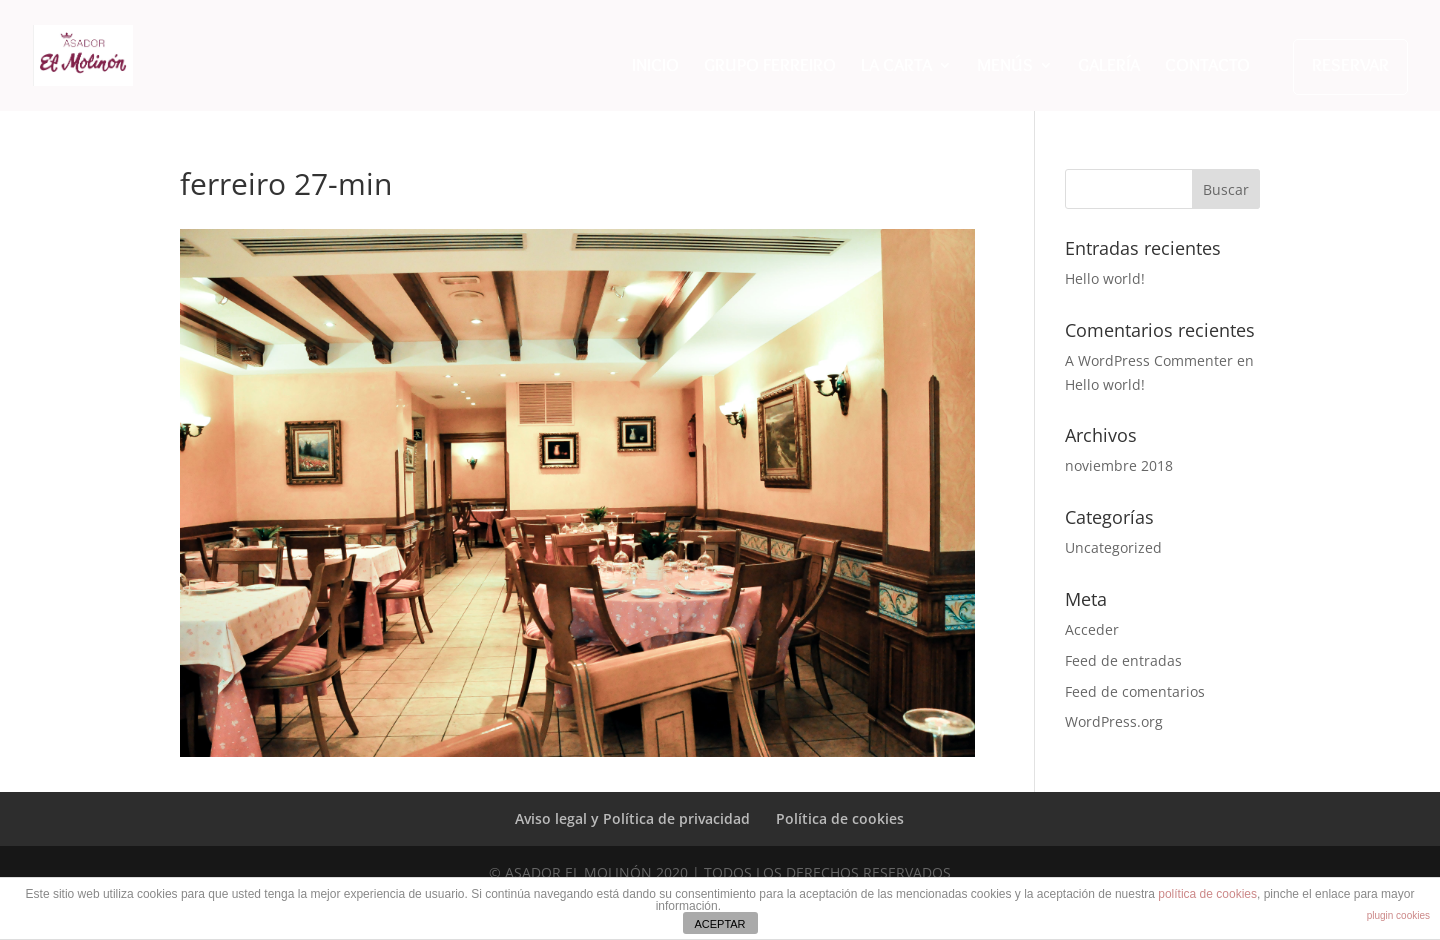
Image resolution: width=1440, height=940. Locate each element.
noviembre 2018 (1119, 465)
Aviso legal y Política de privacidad (632, 818)
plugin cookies (1398, 915)
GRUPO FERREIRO (770, 67)
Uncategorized (1113, 547)
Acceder (1092, 629)
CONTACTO (1207, 67)
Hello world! (1105, 278)
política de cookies (1207, 894)
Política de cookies (840, 818)
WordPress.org (1114, 721)
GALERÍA (1109, 67)
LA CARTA (896, 67)
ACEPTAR (719, 924)
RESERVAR (1350, 65)
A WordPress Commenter (1149, 360)
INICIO (655, 67)
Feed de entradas (1123, 660)
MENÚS (1005, 67)
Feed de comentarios (1135, 691)
